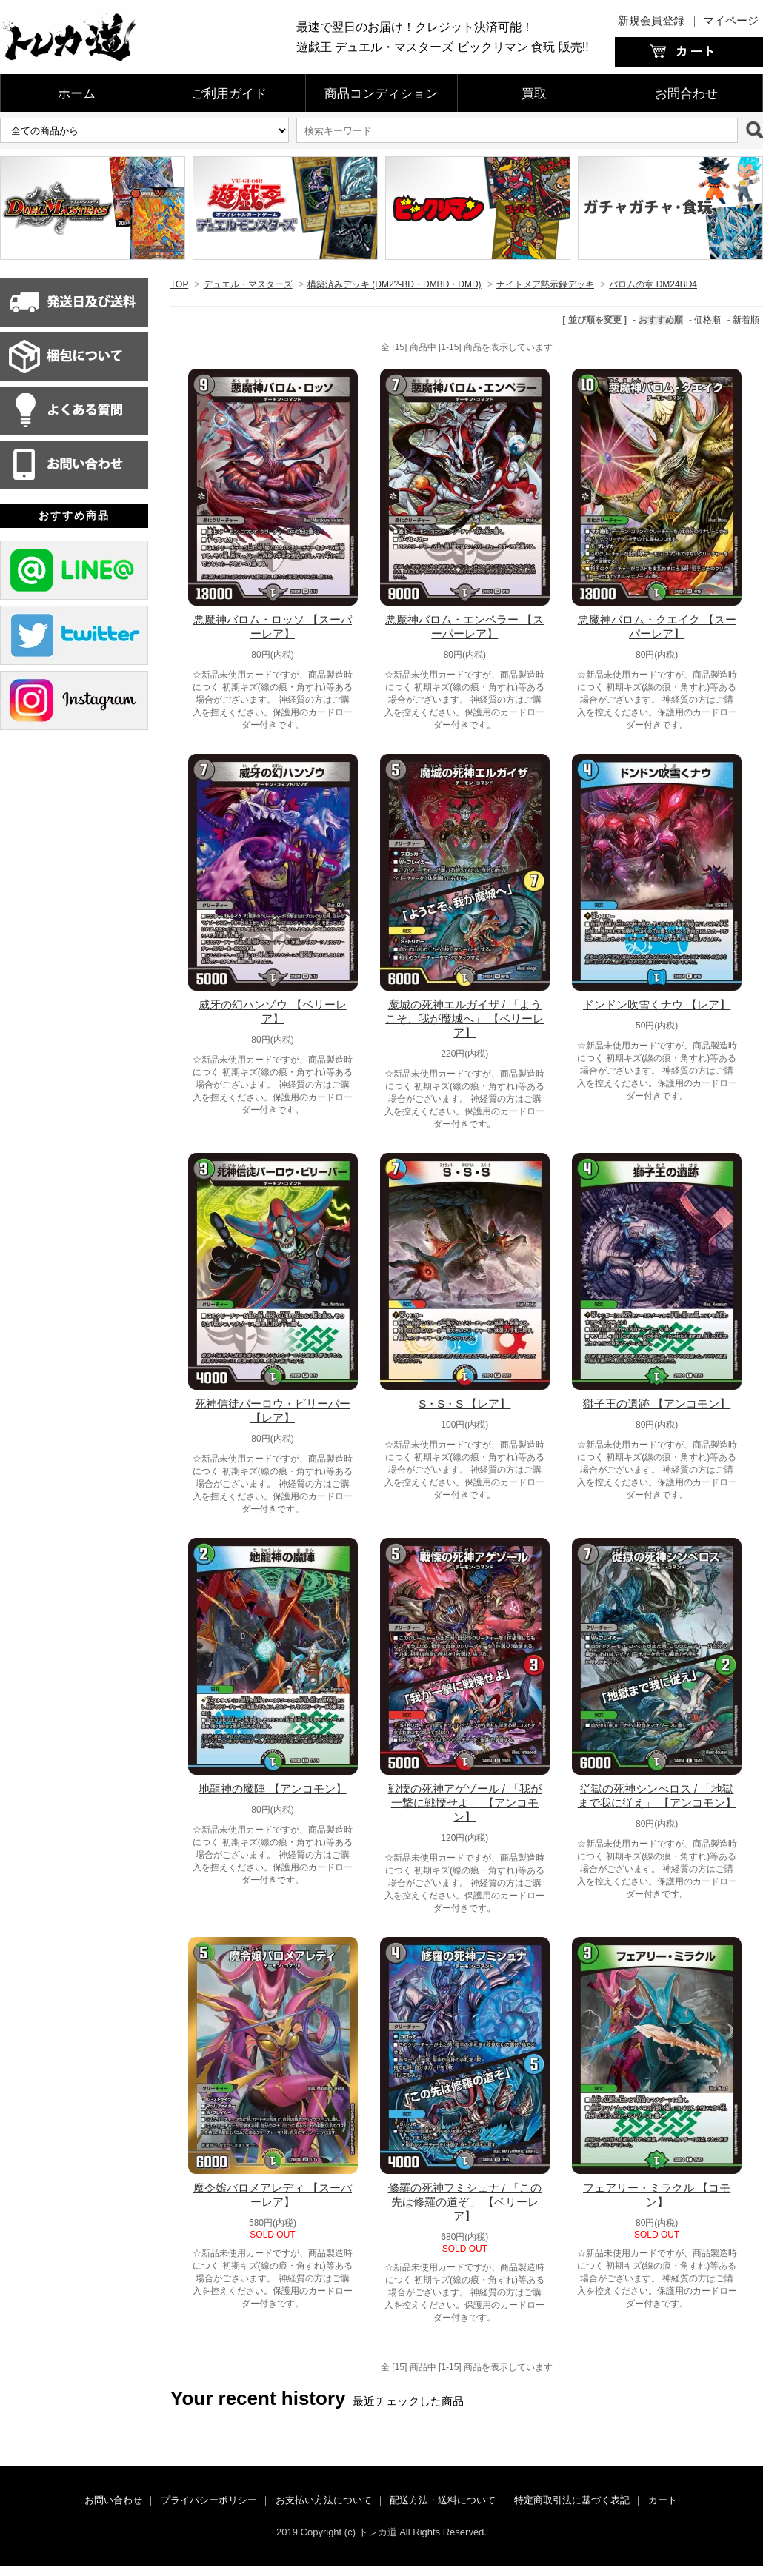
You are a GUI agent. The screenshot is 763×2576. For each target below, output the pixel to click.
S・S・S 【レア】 (464, 1403)
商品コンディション (381, 93)
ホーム (77, 93)
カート (662, 2500)
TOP (179, 284)
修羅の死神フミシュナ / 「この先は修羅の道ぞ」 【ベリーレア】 (465, 2201)
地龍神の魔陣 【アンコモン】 (272, 1788)
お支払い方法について (324, 2500)
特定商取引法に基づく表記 (572, 2500)
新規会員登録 (651, 20)
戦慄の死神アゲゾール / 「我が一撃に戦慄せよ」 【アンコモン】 (465, 1802)
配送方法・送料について (443, 2500)
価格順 (707, 320)
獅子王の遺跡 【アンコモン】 (656, 1403)
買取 (534, 93)
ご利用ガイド (229, 93)
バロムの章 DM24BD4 (653, 284)
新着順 (746, 320)
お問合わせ (686, 93)
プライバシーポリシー (209, 2500)
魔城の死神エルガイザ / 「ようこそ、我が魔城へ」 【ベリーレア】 (464, 1018)
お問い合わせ (113, 2500)
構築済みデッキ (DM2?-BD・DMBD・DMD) (394, 284)
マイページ (731, 20)
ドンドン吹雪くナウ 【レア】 (656, 1004)
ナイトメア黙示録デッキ (545, 284)
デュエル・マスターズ (248, 284)
